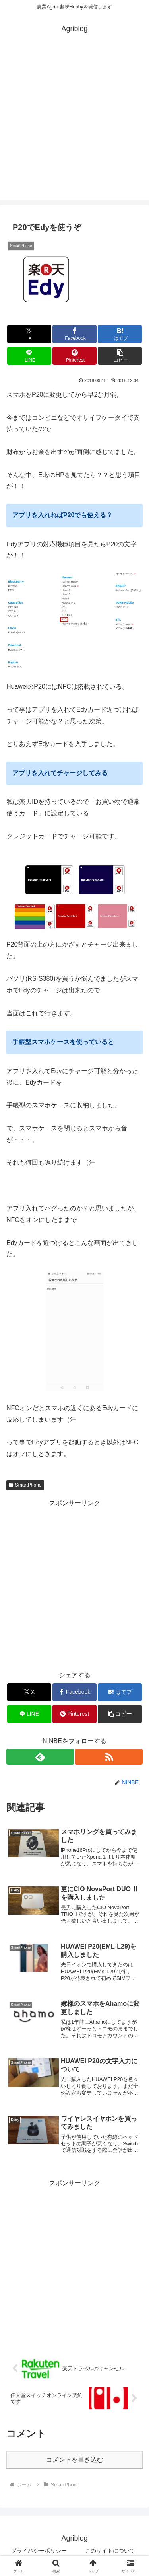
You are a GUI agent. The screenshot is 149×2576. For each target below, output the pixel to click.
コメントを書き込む (74, 2459)
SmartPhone (25, 1485)
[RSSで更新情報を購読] (109, 1757)
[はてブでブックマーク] (120, 334)
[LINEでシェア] (29, 356)
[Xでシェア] (29, 334)
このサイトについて (110, 2550)
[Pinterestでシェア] (74, 356)
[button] (120, 356)
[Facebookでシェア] (74, 334)
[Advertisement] (74, 125)
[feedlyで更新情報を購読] (40, 1757)
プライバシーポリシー (39, 2550)
